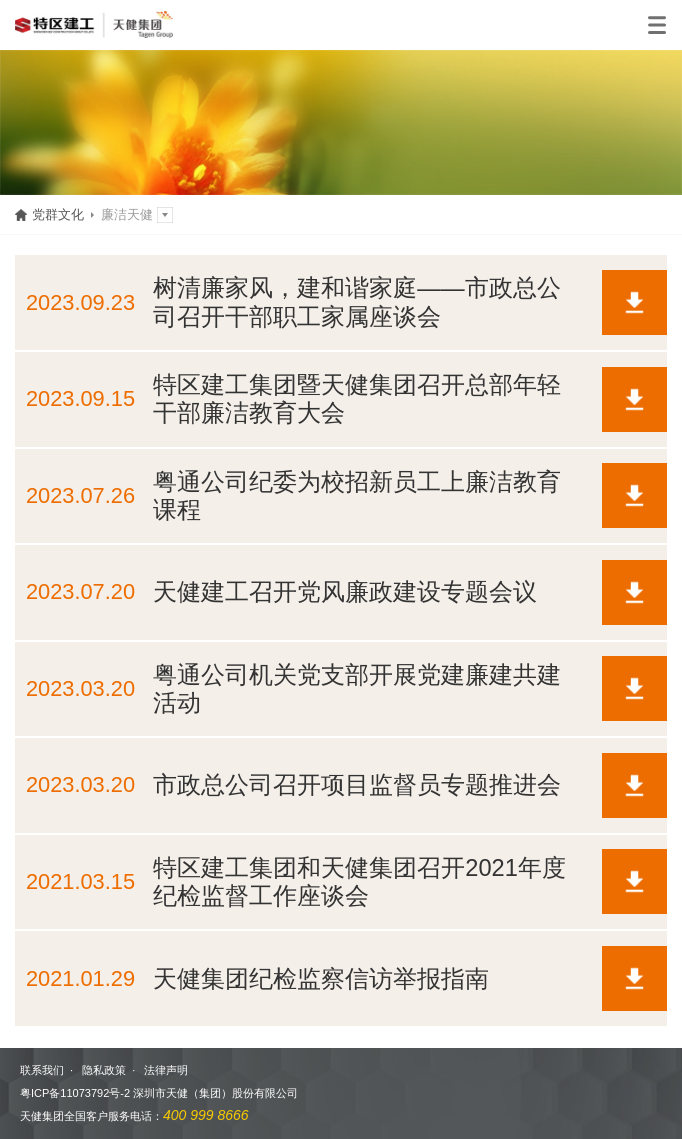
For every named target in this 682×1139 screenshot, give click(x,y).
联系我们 (42, 1070)
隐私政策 (104, 1070)
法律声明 (166, 1070)
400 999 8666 (206, 1115)
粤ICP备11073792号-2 (75, 1093)
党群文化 (58, 214)
